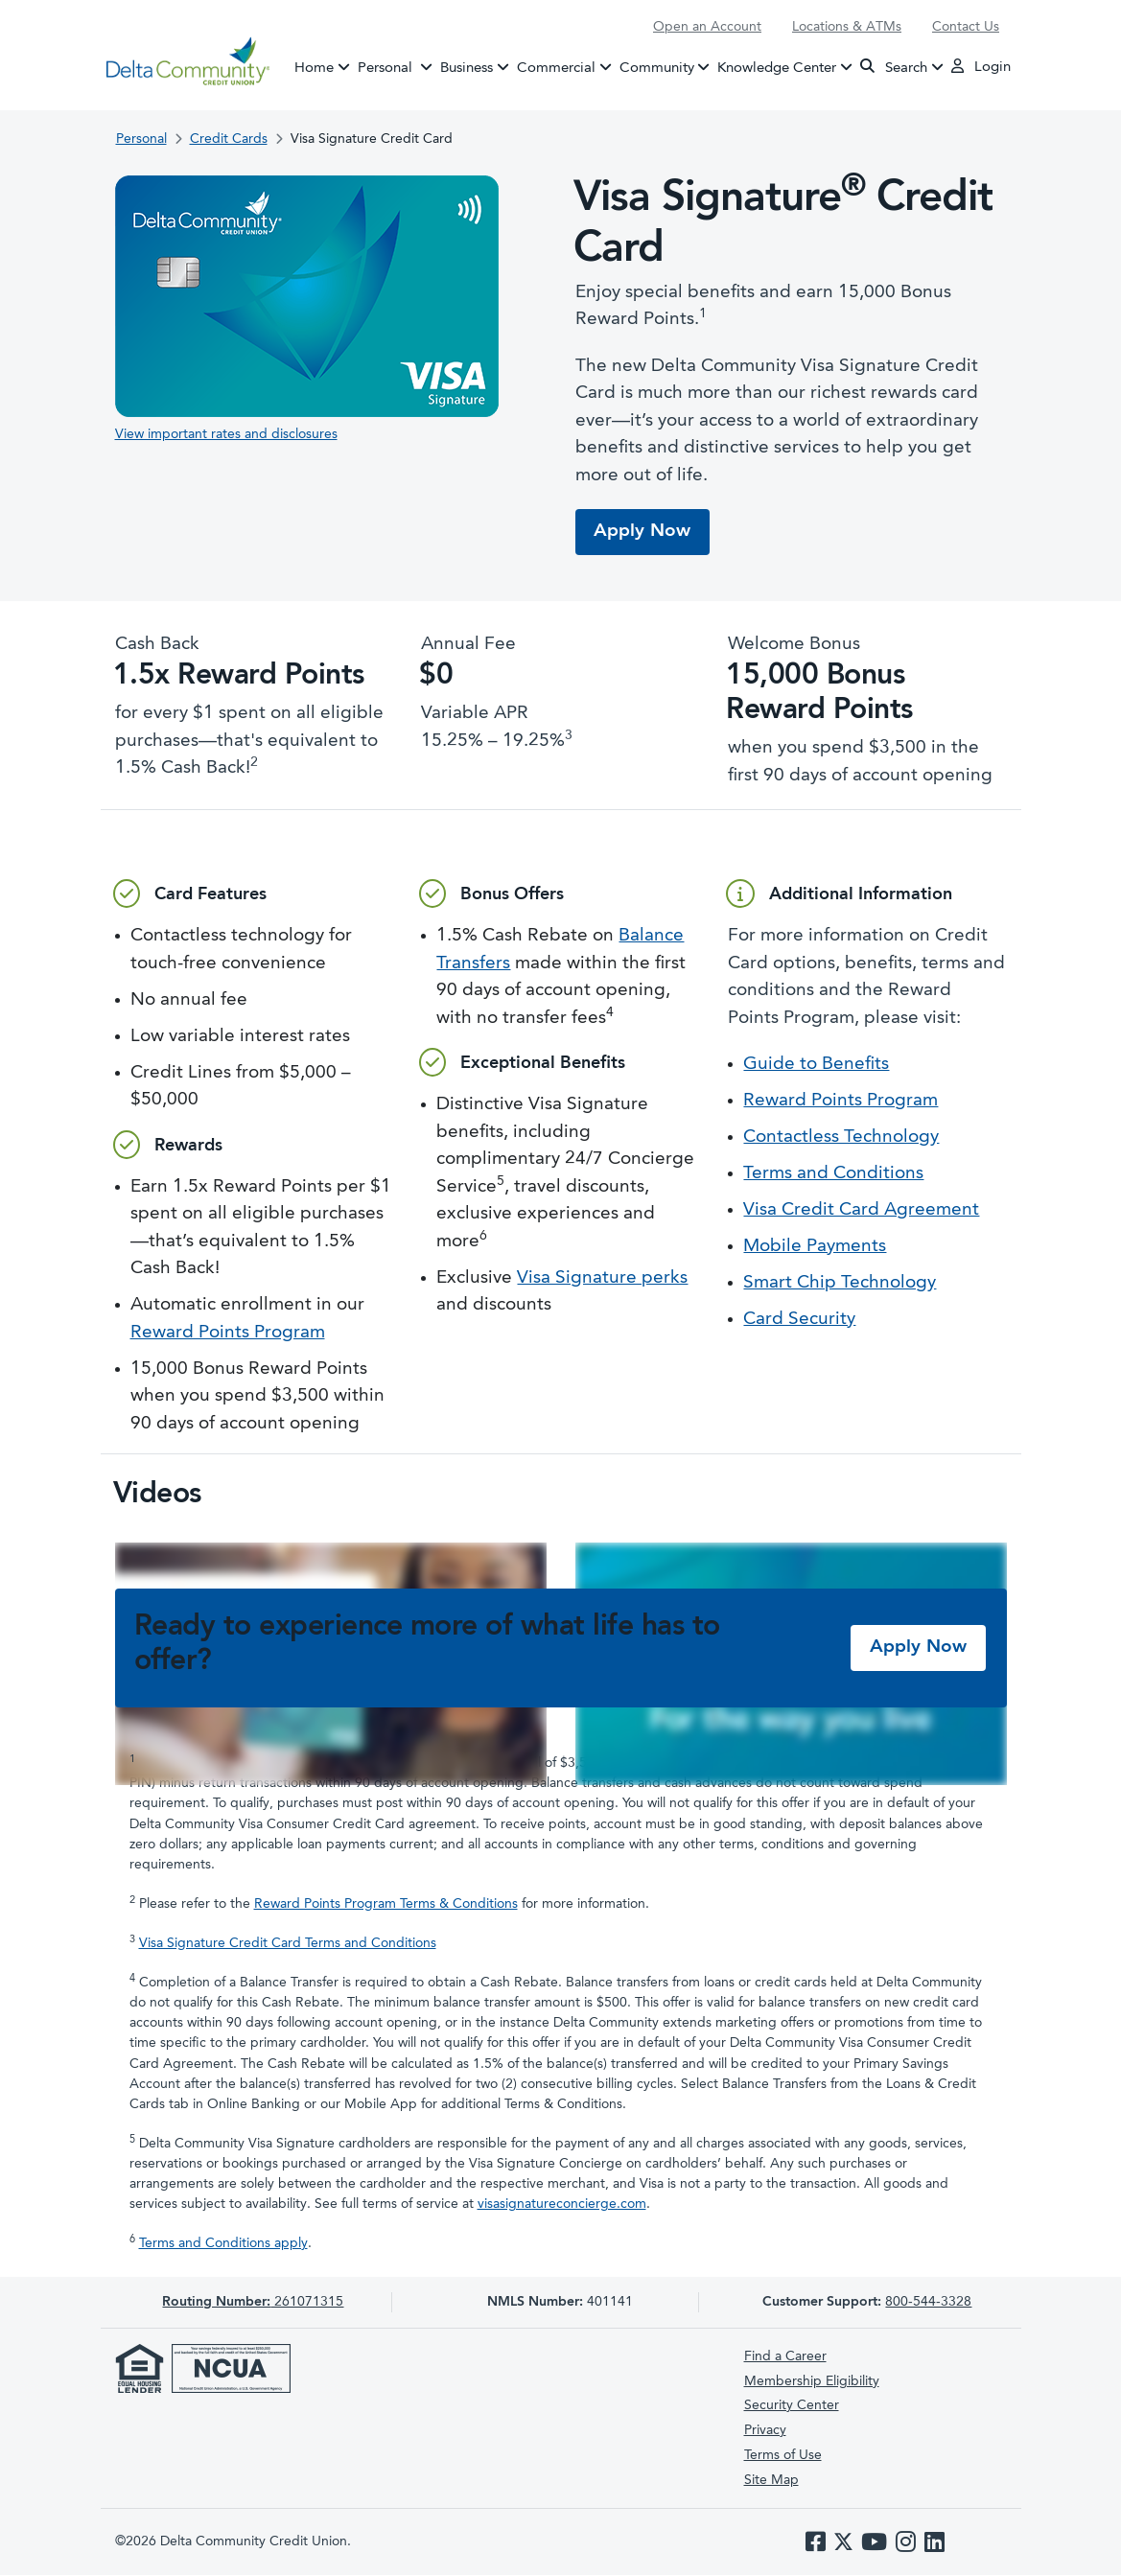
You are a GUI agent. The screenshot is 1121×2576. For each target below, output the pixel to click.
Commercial (556, 67)
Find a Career (785, 2356)
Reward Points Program (227, 1333)
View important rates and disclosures (226, 434)
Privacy (765, 2431)
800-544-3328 (928, 2302)
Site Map (771, 2480)
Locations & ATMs (846, 27)
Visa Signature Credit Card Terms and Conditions (287, 1944)
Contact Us (965, 27)
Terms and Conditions (833, 1175)
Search (893, 67)
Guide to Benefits (816, 1065)
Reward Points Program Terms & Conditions (386, 1904)
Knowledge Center (776, 67)
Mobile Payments (814, 1248)
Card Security (799, 1320)
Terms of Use (783, 2455)
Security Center (791, 2406)
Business (466, 67)
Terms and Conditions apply (223, 2244)
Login (981, 66)
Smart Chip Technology (839, 1284)
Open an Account (707, 27)
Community (656, 67)
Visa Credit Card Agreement (861, 1211)
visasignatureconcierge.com (562, 2205)
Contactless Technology (841, 1138)
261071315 (252, 2302)
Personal (397, 66)
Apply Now (643, 531)
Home (314, 67)
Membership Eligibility (811, 2381)
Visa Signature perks (602, 1278)
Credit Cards (229, 139)
